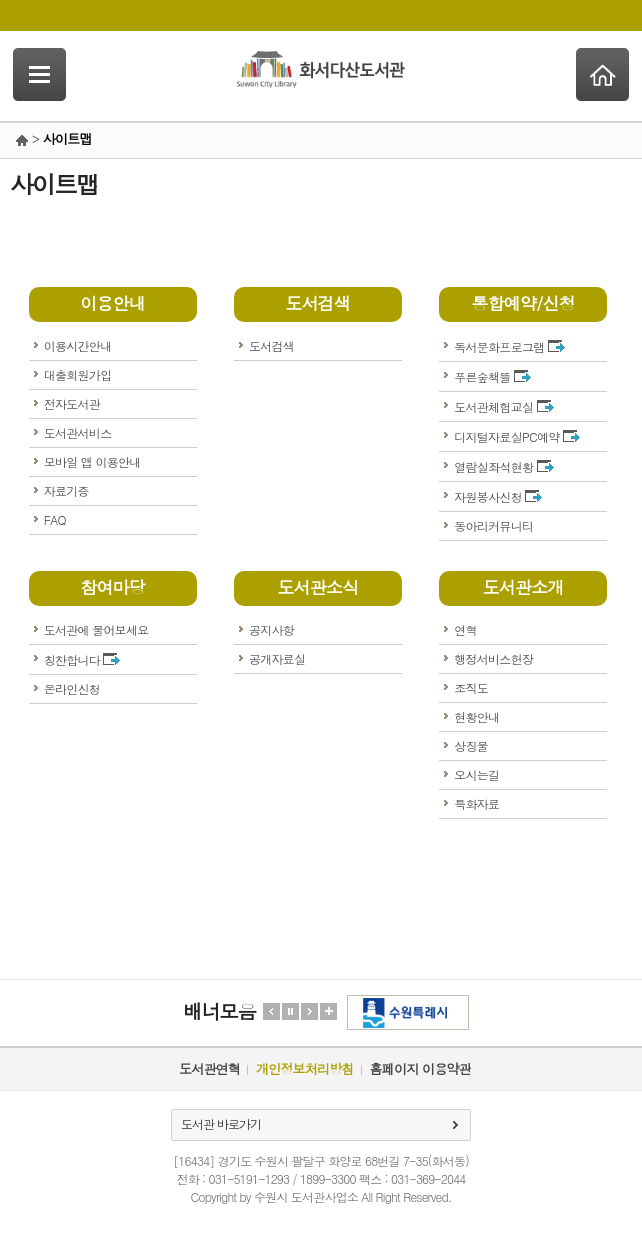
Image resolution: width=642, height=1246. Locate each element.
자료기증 (66, 490)
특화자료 (476, 803)
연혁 (465, 629)
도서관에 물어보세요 (96, 629)
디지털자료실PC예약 (517, 436)
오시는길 (476, 774)
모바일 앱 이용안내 (92, 461)
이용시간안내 (78, 345)
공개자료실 (277, 658)
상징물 (471, 745)
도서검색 (271, 345)
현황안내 (476, 716)
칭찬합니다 (82, 659)
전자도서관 (72, 403)
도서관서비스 (78, 432)
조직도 (471, 687)
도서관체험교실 (503, 406)
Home (602, 74)
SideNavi (39, 74)
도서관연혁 (209, 1068)
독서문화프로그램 (509, 346)
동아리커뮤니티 (493, 525)
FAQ (55, 519)
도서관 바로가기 (221, 1123)
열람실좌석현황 (503, 466)
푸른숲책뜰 (492, 376)
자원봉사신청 (498, 496)
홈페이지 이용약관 (420, 1068)
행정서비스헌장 (493, 658)
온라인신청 (72, 688)
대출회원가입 (78, 374)
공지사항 (271, 629)
